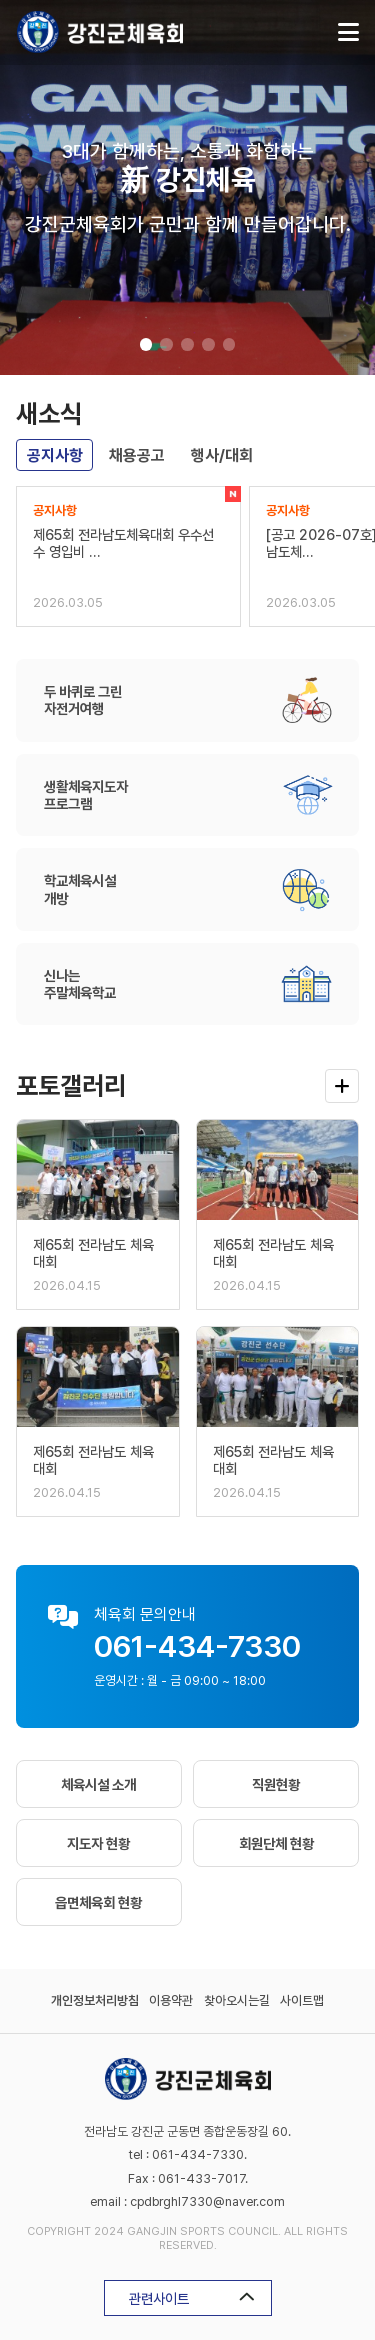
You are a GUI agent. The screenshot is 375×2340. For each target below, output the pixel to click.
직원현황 (276, 1784)
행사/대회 (222, 455)
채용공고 (137, 455)
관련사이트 (192, 2298)
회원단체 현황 (276, 1843)
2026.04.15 (67, 1285)
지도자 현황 (98, 1843)
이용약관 (171, 2000)
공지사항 (55, 455)
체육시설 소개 (98, 1784)
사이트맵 (302, 2000)
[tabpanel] (187, 187)
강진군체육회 (100, 32)
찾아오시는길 (237, 2000)
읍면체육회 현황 (98, 1902)
